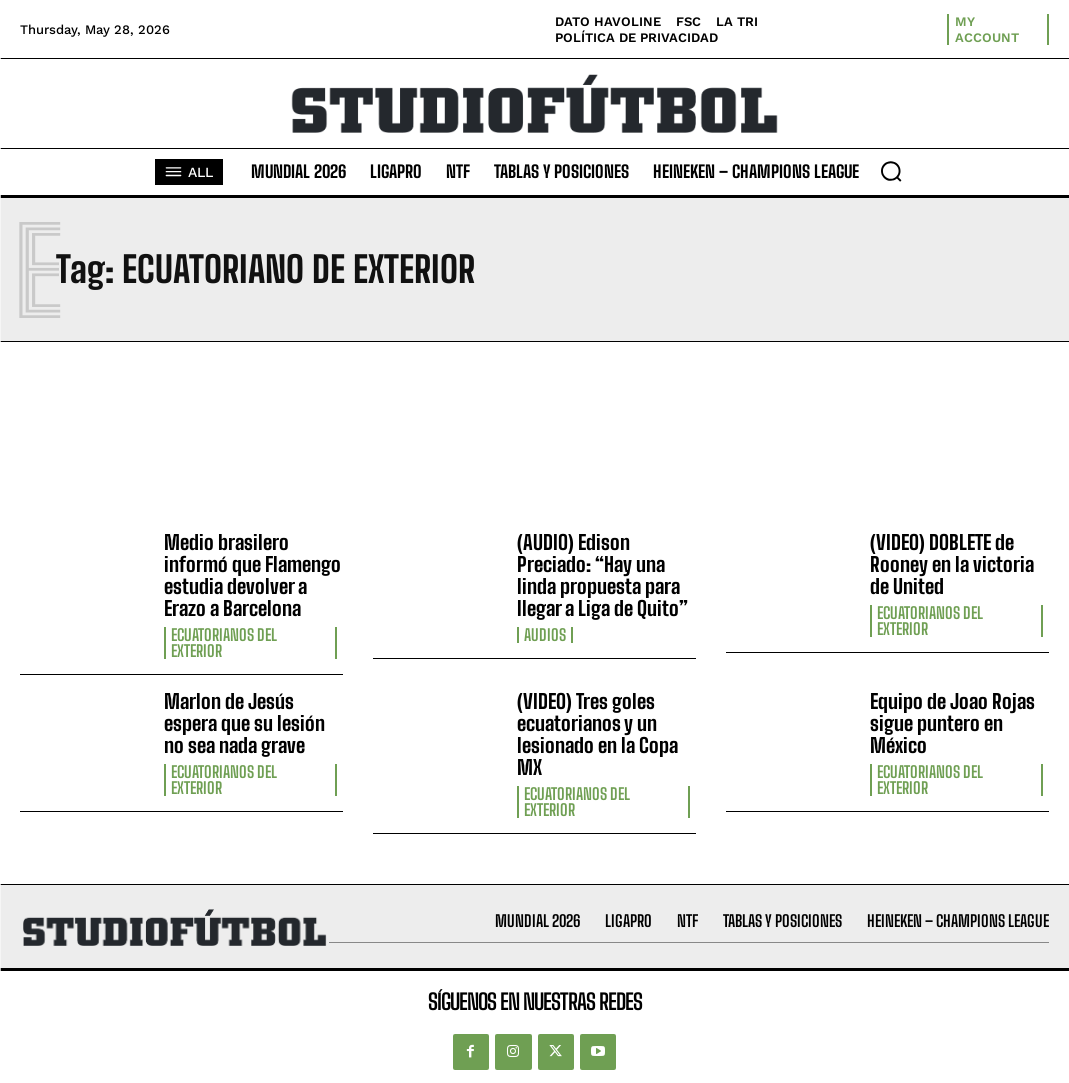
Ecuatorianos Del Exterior (224, 643)
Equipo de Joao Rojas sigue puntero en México (952, 723)
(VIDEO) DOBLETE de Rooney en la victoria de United (952, 564)
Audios (545, 635)
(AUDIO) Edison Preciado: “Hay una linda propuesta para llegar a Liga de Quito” (602, 575)
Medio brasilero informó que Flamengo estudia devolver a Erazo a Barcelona (252, 575)
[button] (891, 171)
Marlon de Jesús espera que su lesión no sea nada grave (244, 723)
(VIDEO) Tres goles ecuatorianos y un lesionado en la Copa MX (597, 734)
